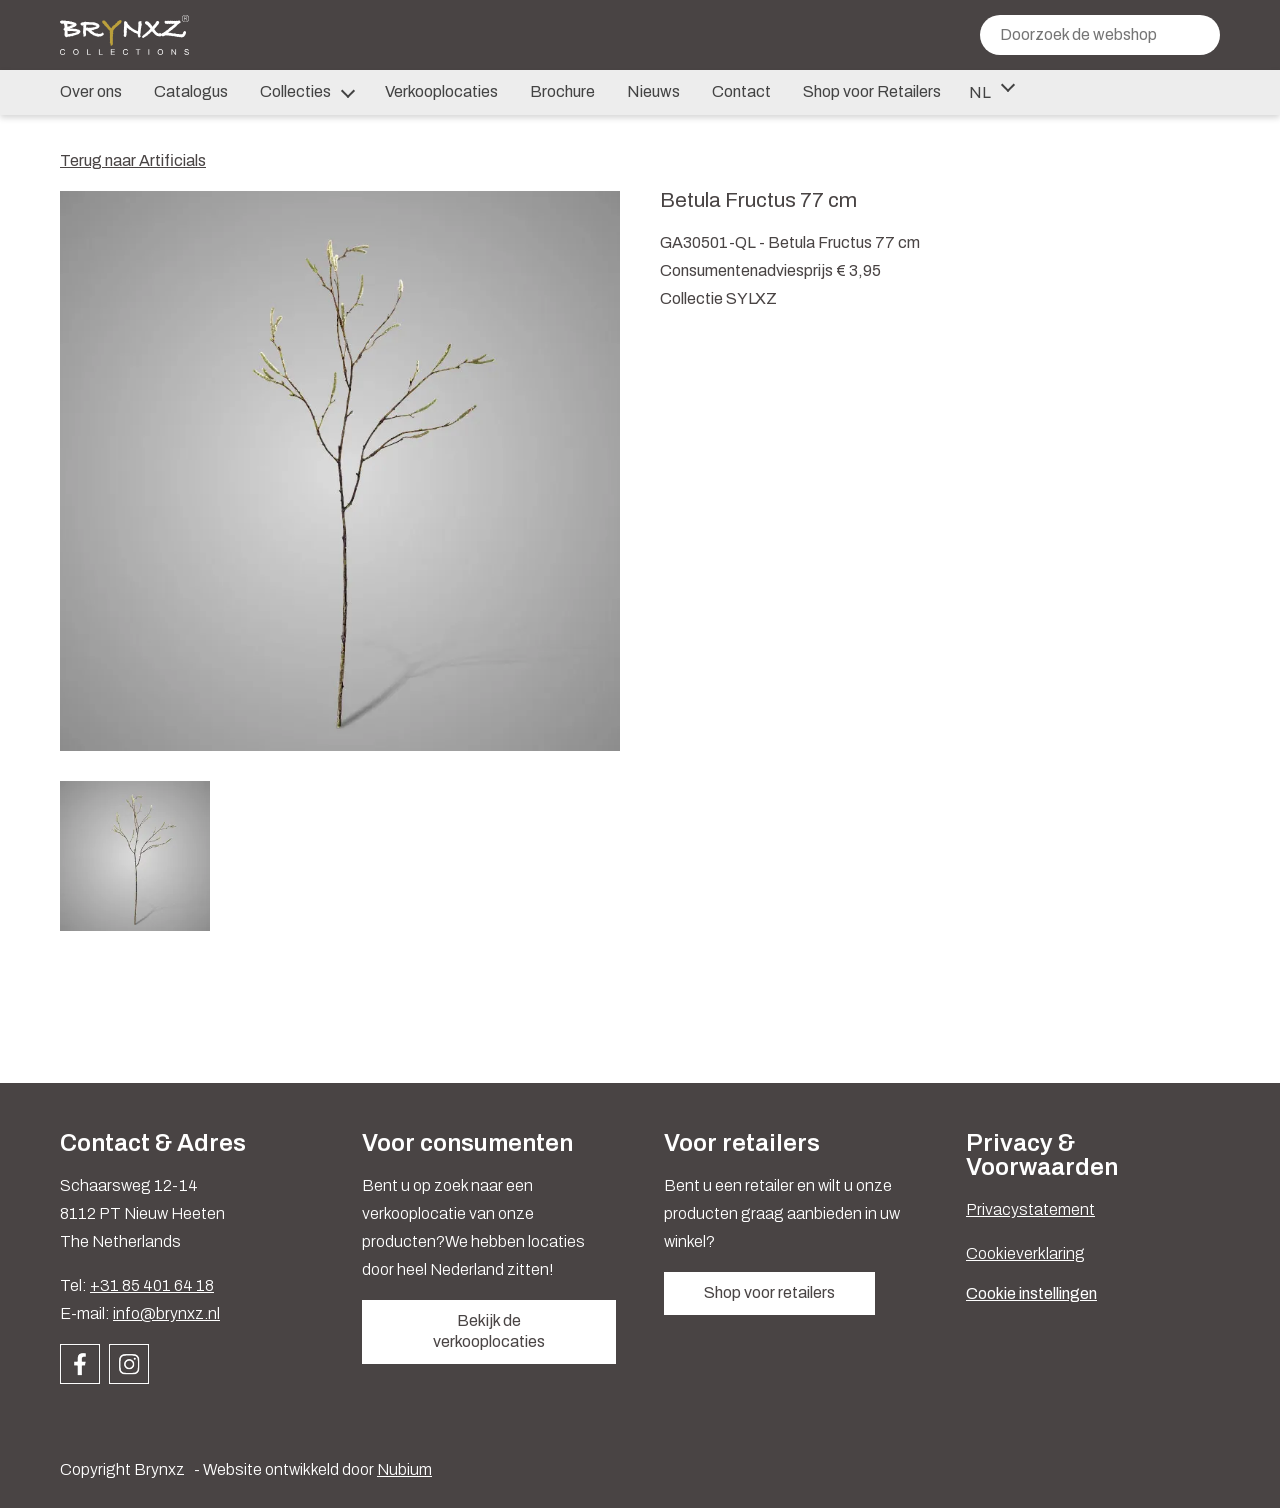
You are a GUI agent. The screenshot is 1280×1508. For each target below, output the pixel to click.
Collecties (306, 93)
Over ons (91, 91)
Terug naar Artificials (133, 160)
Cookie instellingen (1031, 1293)
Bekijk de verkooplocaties (489, 1331)
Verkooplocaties (441, 91)
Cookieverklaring (1025, 1253)
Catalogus (191, 91)
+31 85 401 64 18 (152, 1285)
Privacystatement (1030, 1209)
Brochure (562, 91)
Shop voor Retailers (872, 91)
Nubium (404, 1469)
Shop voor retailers (769, 1292)
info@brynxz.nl (166, 1313)
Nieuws (653, 91)
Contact (741, 91)
